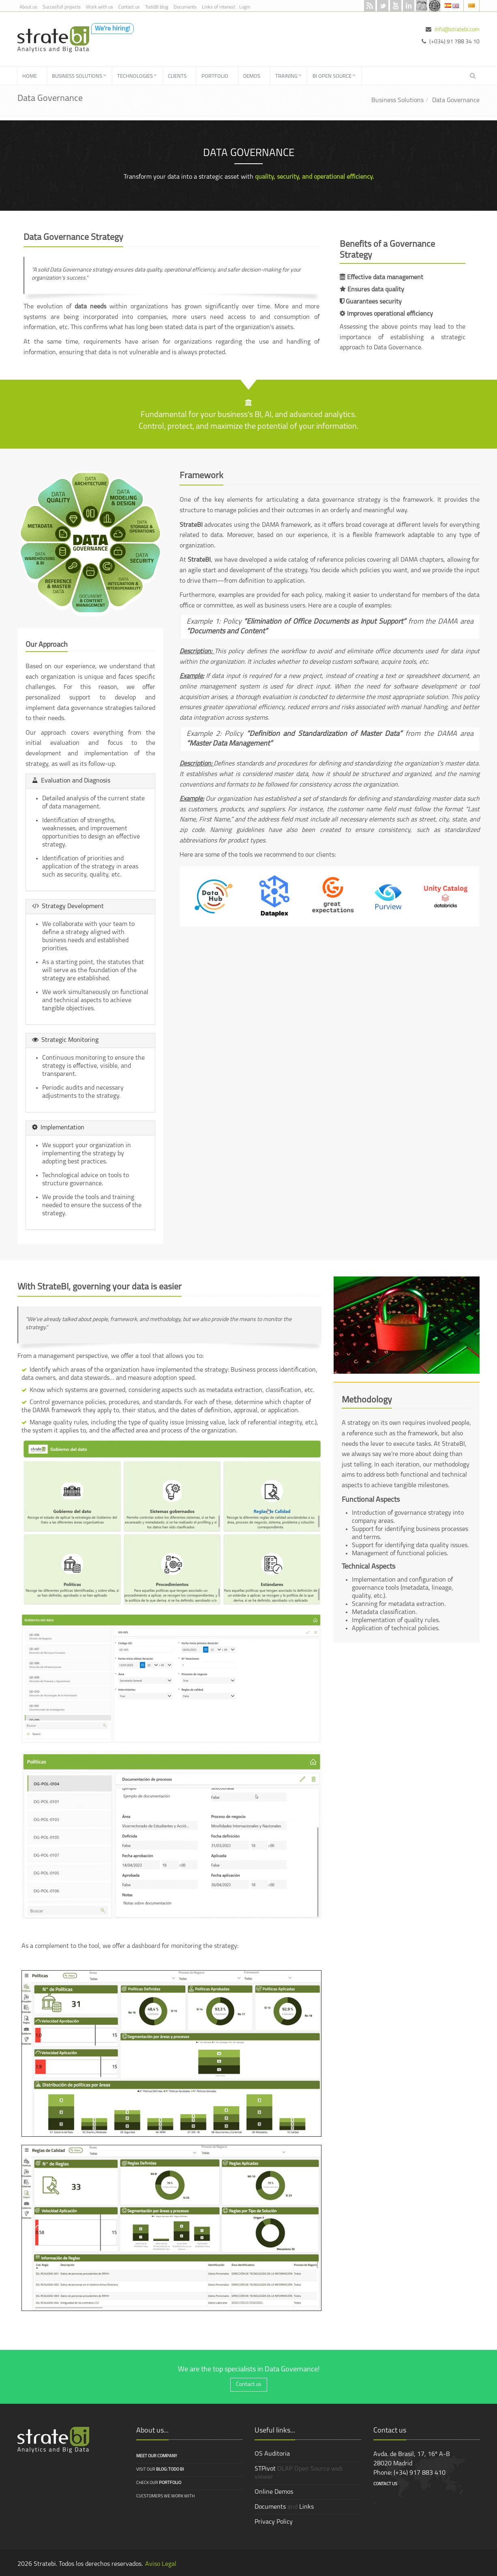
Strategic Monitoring (65, 1040)
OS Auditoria (272, 2454)
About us (28, 7)
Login (244, 7)
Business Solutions (397, 100)
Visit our (160, 2469)
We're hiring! (112, 29)
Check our (158, 2483)
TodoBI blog (156, 7)
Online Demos (274, 2492)
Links (306, 2507)
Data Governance (456, 100)
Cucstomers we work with (165, 2496)
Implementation (58, 1127)
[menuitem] (32, 75)
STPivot (265, 2469)
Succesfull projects (62, 7)
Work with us (99, 7)
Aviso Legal (160, 2564)
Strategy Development (68, 906)
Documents (185, 7)
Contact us (129, 7)
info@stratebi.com (457, 30)
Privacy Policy (274, 2522)
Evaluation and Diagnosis (71, 781)
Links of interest (218, 7)
